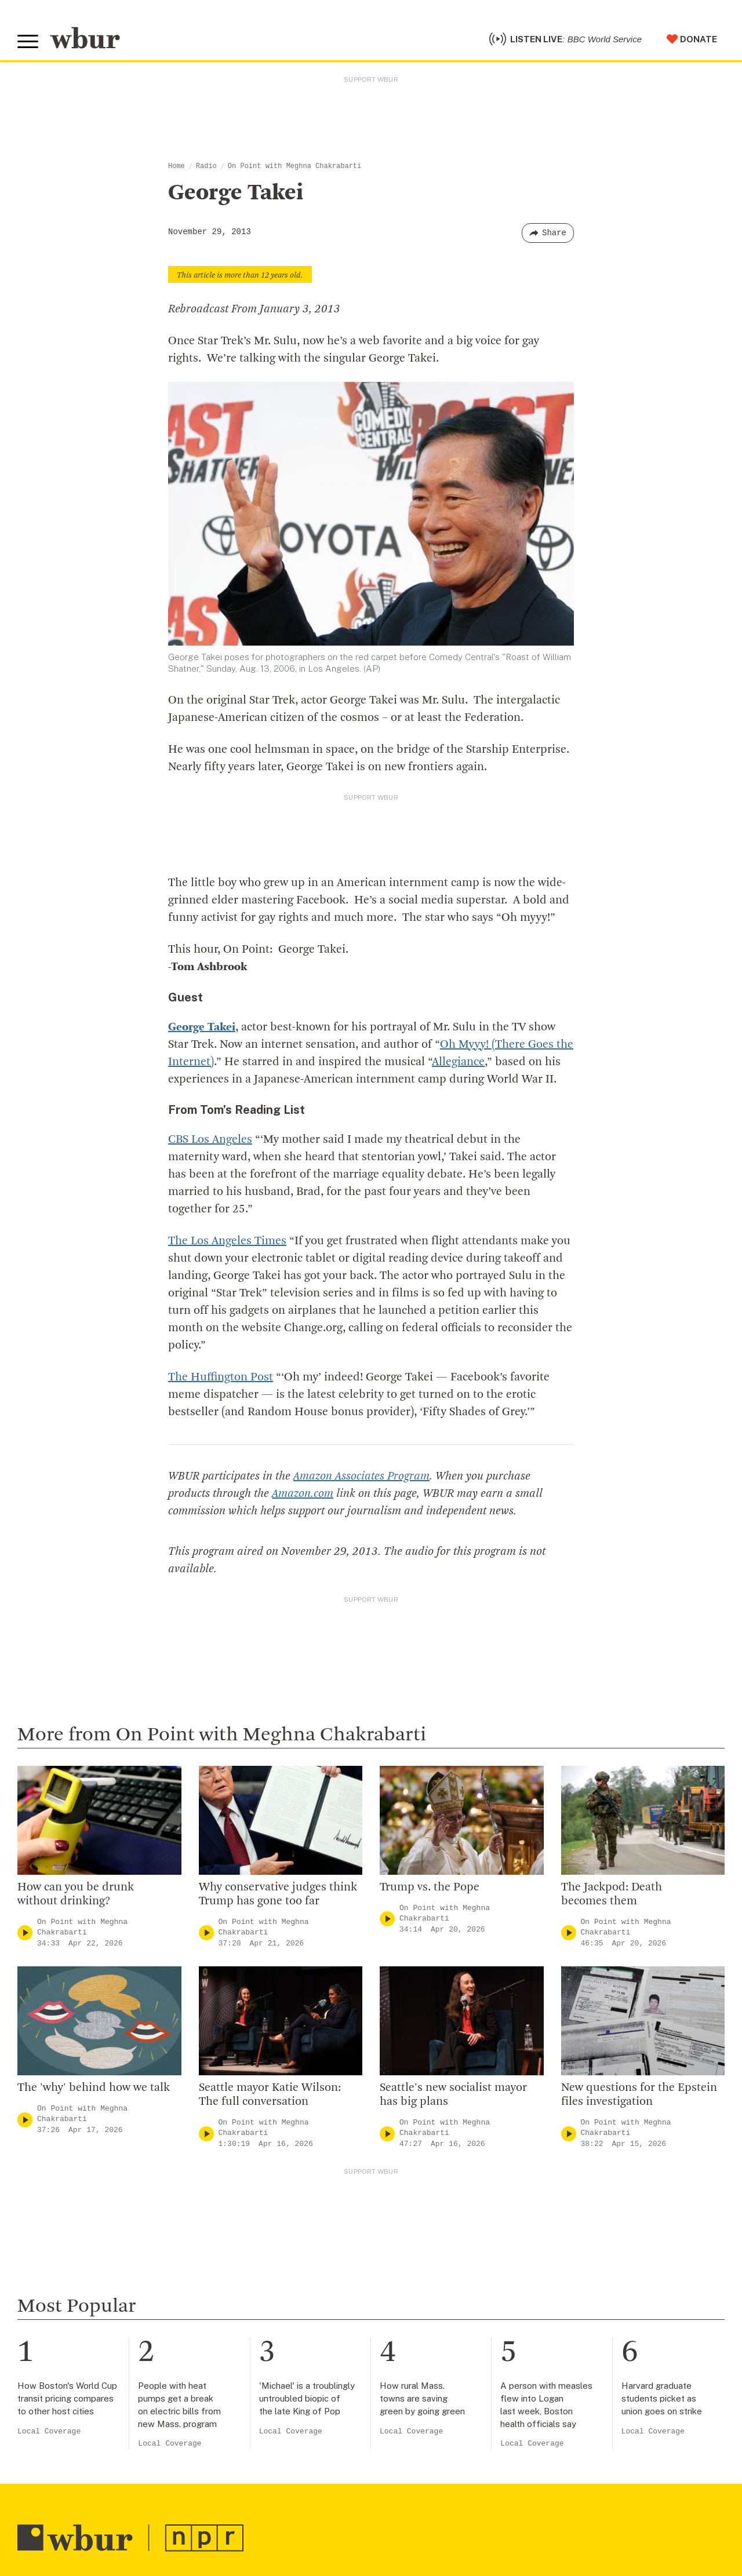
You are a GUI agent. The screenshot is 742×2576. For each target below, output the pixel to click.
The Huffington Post (220, 1377)
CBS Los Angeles (210, 1140)
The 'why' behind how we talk (93, 2088)
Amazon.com (302, 1494)
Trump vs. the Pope (429, 1887)
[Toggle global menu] (27, 42)
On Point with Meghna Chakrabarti (294, 166)
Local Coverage (49, 2431)
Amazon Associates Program (361, 1476)
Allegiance (458, 1062)
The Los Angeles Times (227, 1241)
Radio (206, 166)
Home (176, 166)
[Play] (24, 1933)
